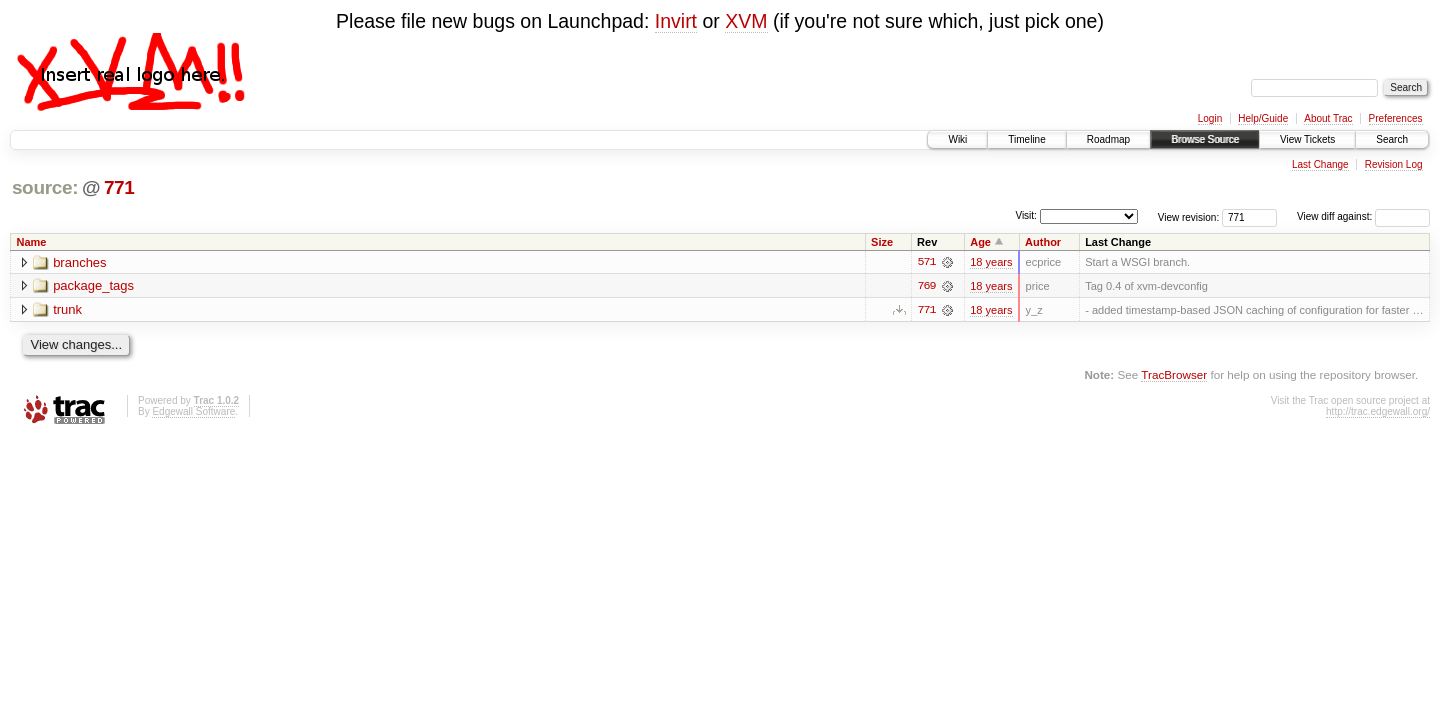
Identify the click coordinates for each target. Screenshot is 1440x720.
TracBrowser (1174, 374)
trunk (67, 310)
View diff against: (1363, 216)
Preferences (1396, 118)
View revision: (1189, 216)
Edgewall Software (193, 411)
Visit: (1026, 215)
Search (1392, 139)
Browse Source (1205, 139)
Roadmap (1108, 139)
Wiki (957, 139)
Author (1043, 242)
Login (1210, 118)
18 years (991, 262)
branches (79, 262)
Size (882, 242)
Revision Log (1394, 164)
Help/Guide (1263, 118)
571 (926, 262)
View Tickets (1307, 139)
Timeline (1026, 139)
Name (32, 242)
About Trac (1328, 118)
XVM (746, 21)
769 (926, 286)
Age (980, 242)
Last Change (1320, 164)
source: (45, 187)
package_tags (93, 286)
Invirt (676, 21)
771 (119, 187)
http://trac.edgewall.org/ (1378, 411)
